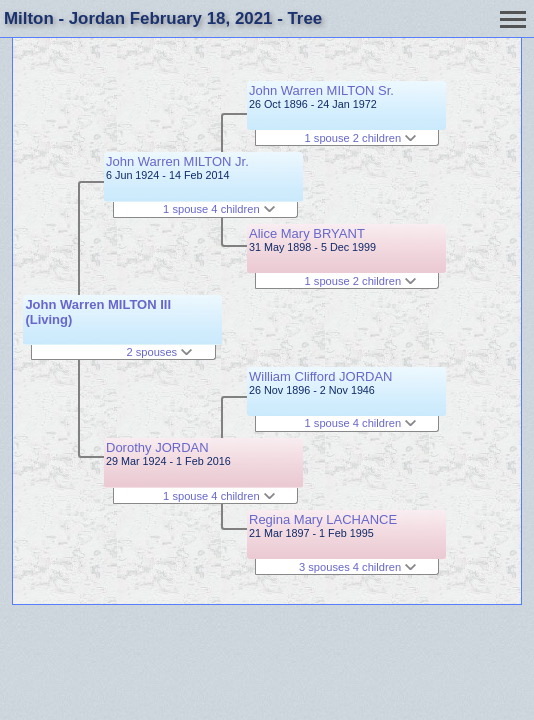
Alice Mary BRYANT (307, 233)
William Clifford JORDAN (321, 376)
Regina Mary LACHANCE (323, 519)
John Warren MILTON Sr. (321, 90)
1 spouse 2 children (361, 138)
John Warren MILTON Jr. (177, 161)
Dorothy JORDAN (157, 447)
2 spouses (159, 352)
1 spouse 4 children (219, 209)
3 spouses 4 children (357, 567)
